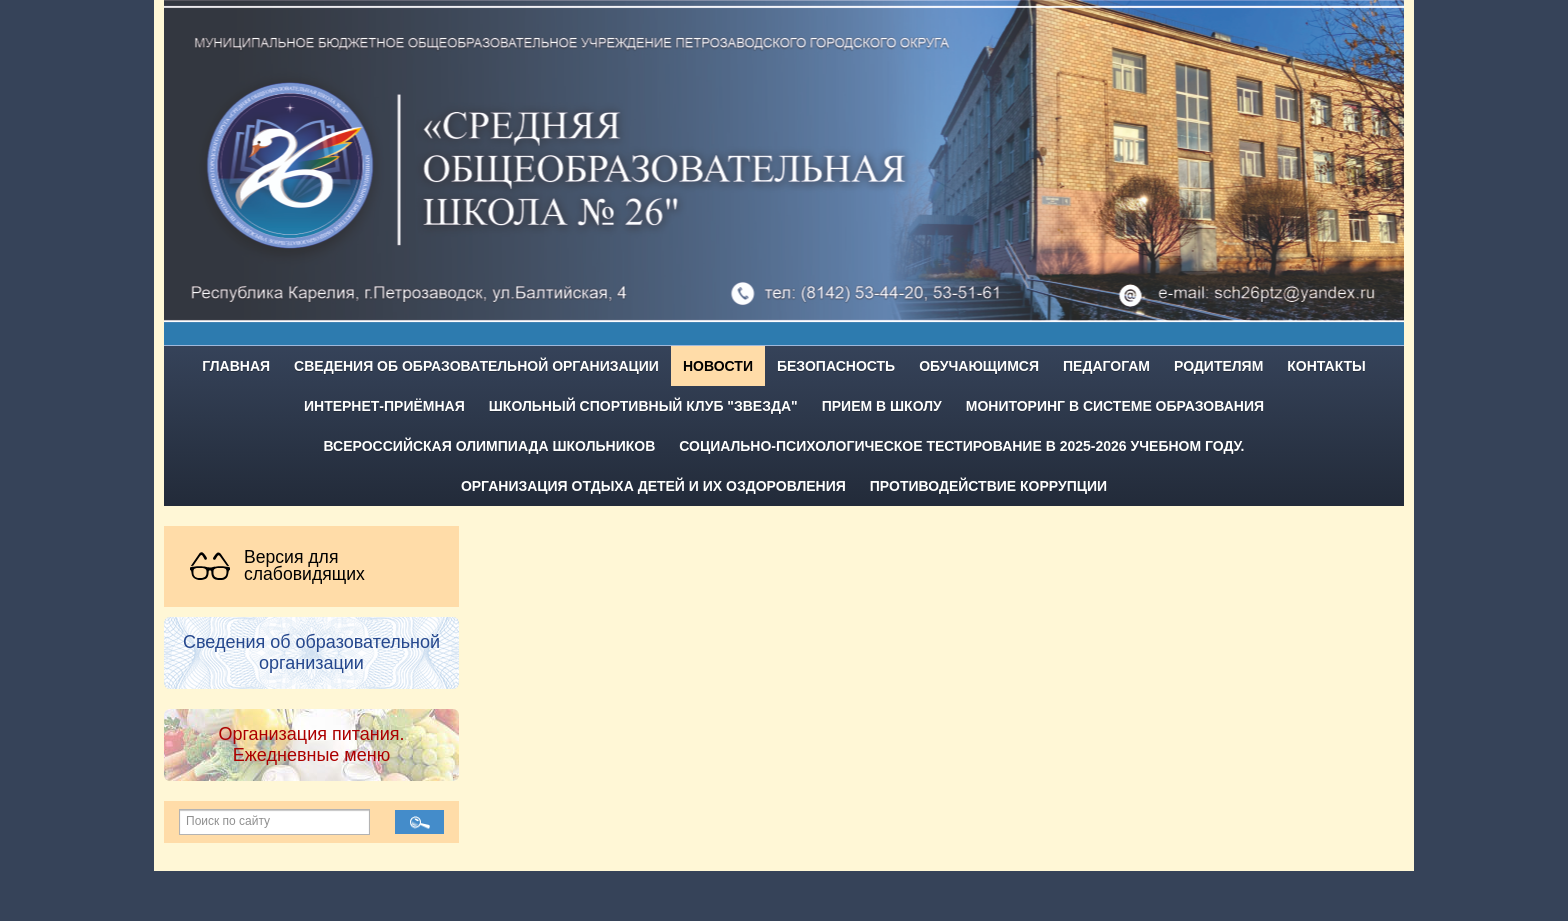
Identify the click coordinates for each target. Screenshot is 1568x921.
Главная (236, 366)
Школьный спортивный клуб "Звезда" (643, 406)
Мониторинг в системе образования (1115, 406)
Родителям (1218, 366)
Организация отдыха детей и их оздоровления (653, 486)
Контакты (1326, 366)
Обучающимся (979, 366)
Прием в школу (882, 406)
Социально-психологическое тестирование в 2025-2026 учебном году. (961, 446)
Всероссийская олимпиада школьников (490, 446)
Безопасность (836, 366)
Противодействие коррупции (988, 486)
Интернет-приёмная (384, 406)
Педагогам (1106, 366)
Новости (718, 366)
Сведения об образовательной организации (476, 366)
